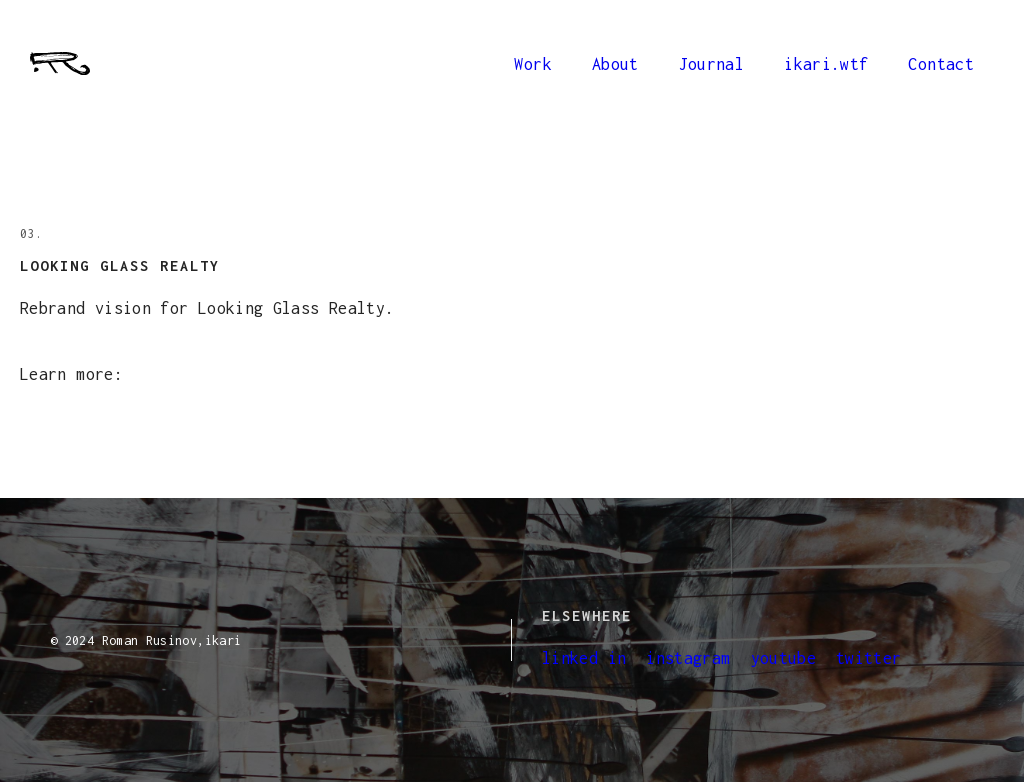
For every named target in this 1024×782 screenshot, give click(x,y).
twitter (869, 658)
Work (532, 64)
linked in (584, 658)
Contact (941, 64)
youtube (784, 658)
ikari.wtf (826, 64)
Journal (712, 64)
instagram (688, 658)
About (615, 64)
